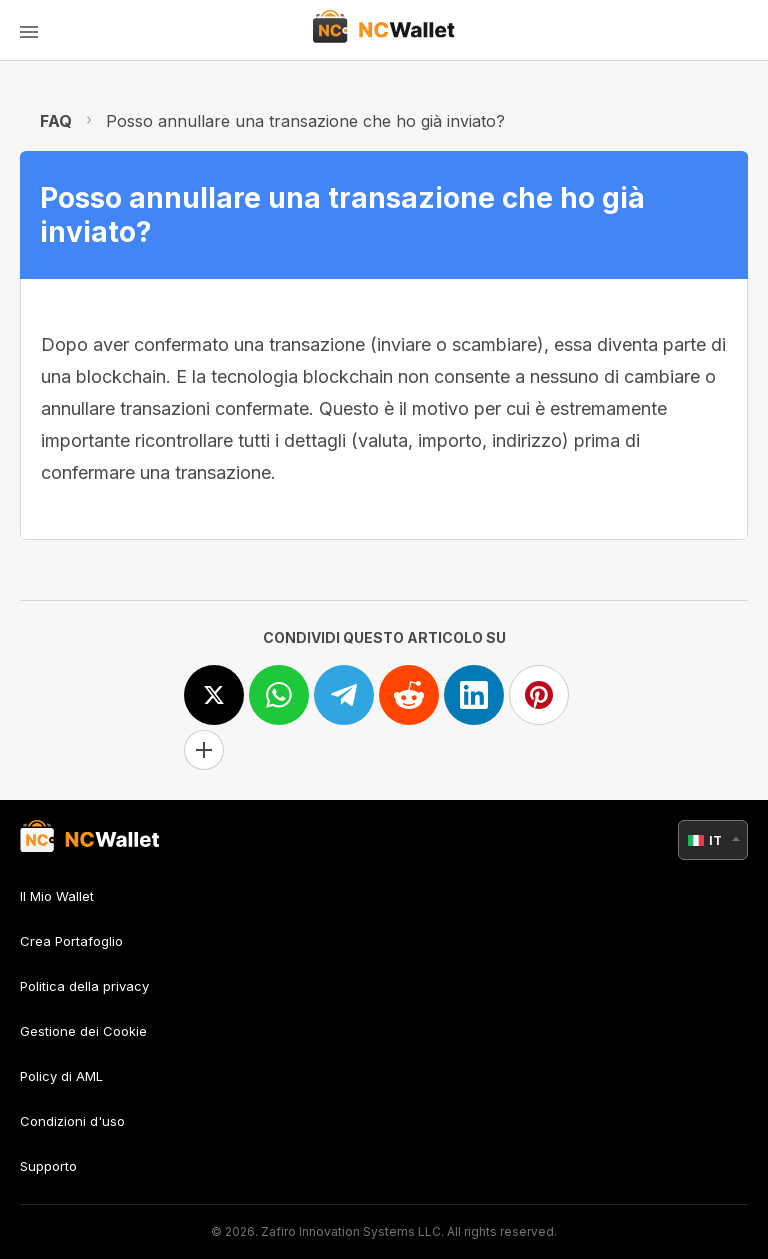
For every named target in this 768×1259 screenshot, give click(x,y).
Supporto (48, 1166)
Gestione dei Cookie (83, 1031)
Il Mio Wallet (57, 896)
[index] (384, 30)
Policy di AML (61, 1076)
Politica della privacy (84, 986)
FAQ (56, 121)
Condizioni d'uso (72, 1121)
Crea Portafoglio (71, 941)
